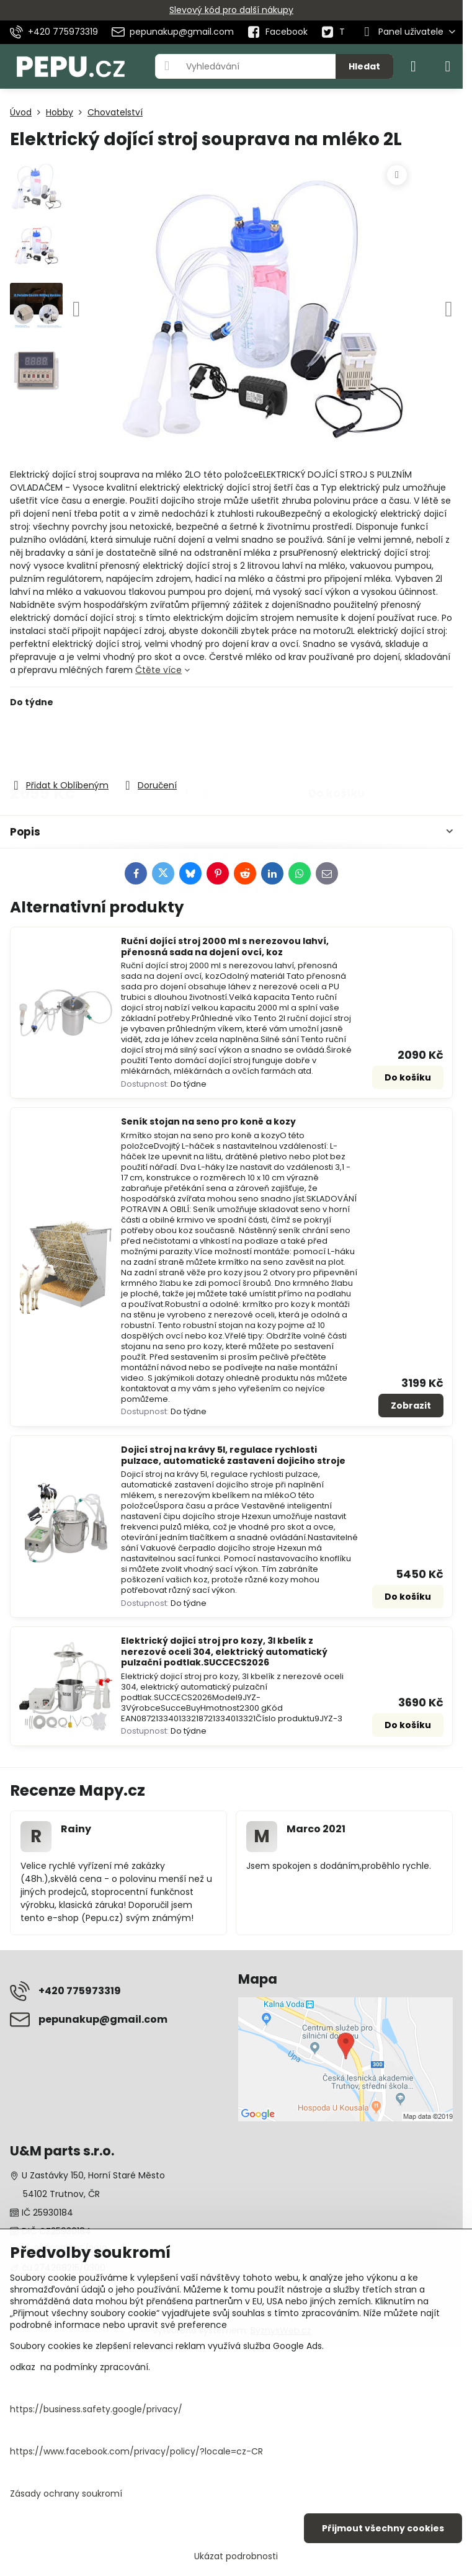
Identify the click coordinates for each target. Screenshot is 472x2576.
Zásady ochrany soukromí (66, 2493)
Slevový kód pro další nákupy (231, 10)
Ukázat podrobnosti (236, 2556)
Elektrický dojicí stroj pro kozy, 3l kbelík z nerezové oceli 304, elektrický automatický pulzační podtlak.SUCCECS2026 (224, 1651)
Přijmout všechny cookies (383, 2528)
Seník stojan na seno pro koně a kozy (208, 1121)
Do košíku (336, 743)
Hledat (364, 66)
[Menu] (448, 66)
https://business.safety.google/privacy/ (96, 2409)
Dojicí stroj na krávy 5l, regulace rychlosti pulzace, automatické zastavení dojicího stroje (233, 1455)
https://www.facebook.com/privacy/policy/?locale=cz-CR (136, 2451)
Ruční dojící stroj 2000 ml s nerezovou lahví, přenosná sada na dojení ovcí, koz (225, 946)
